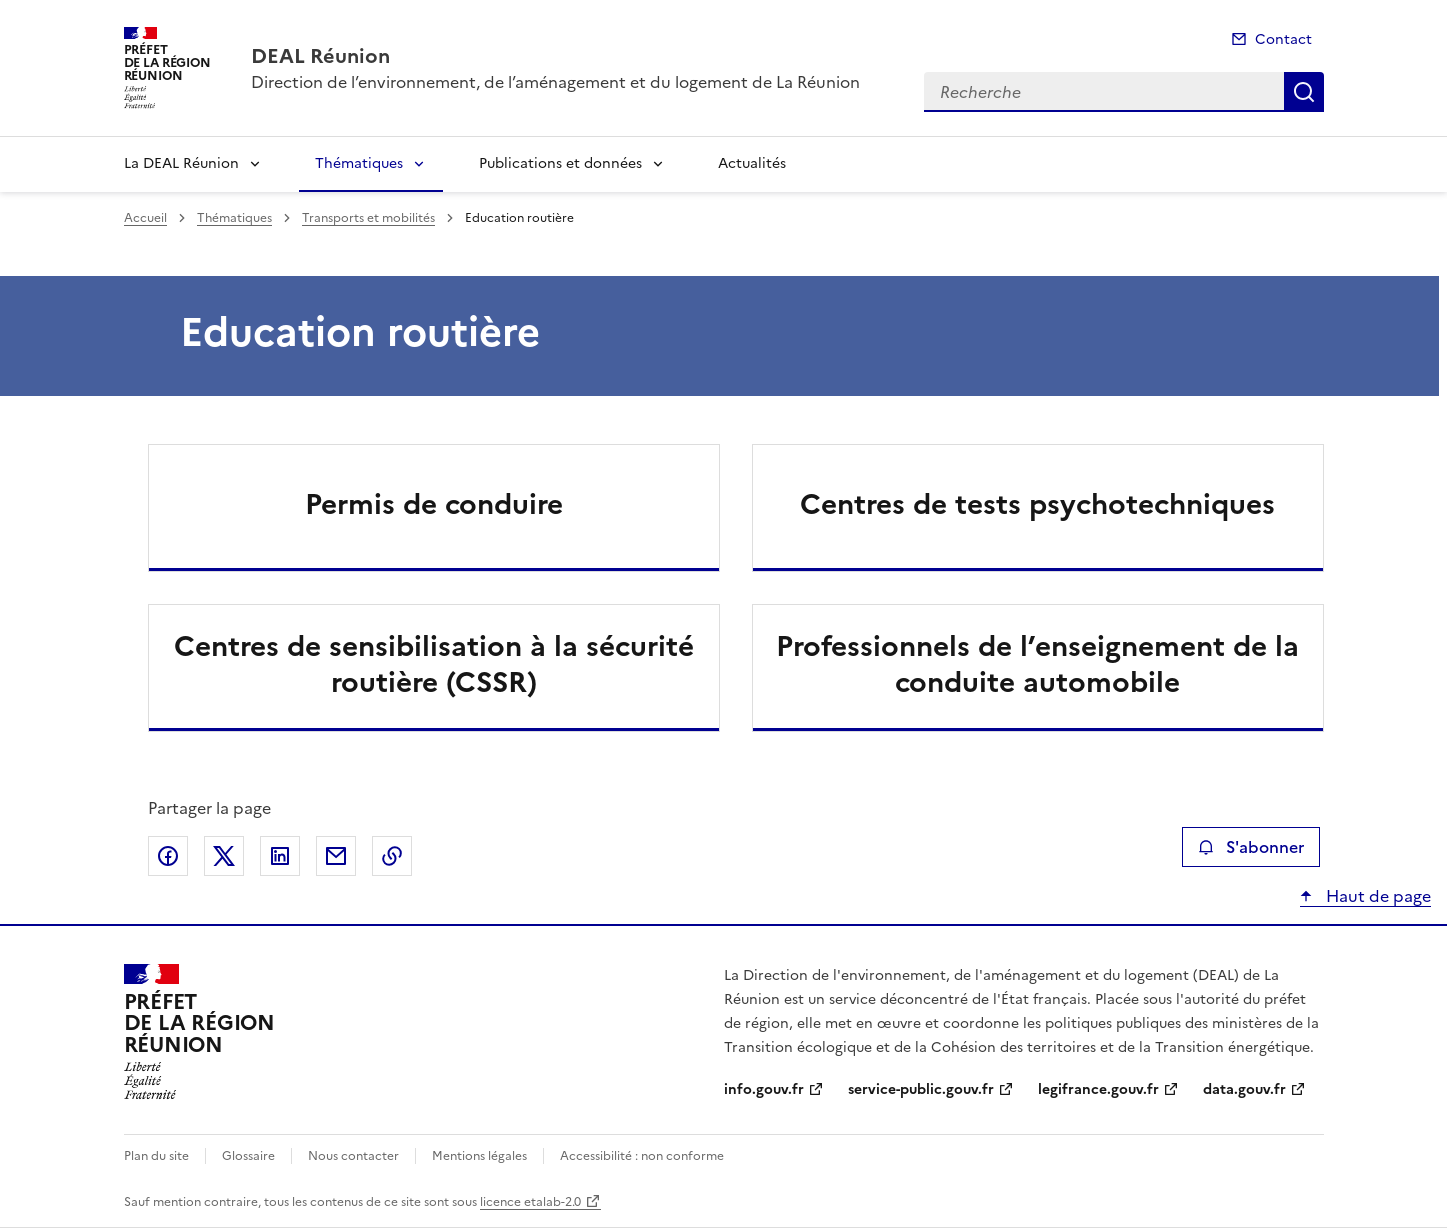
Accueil (145, 218)
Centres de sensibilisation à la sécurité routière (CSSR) (434, 664)
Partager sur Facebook (168, 856)
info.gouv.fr (764, 1089)
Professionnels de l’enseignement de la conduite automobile (1037, 664)
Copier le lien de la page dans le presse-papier (392, 856)
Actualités (752, 163)
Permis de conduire (434, 504)
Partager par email (336, 856)
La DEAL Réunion (181, 163)
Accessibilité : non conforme (642, 1156)
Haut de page (1376, 896)
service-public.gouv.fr (921, 1089)
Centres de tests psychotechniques (1037, 504)
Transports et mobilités (368, 218)
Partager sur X (224, 856)
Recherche (1304, 92)
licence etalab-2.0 (530, 1202)
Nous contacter (353, 1156)
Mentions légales (479, 1156)
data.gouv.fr (1244, 1089)
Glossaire (248, 1156)
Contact (1283, 39)
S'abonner (1250, 847)
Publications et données (560, 163)
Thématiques (359, 163)
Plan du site (156, 1156)
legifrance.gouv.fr (1098, 1089)
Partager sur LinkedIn (280, 856)
